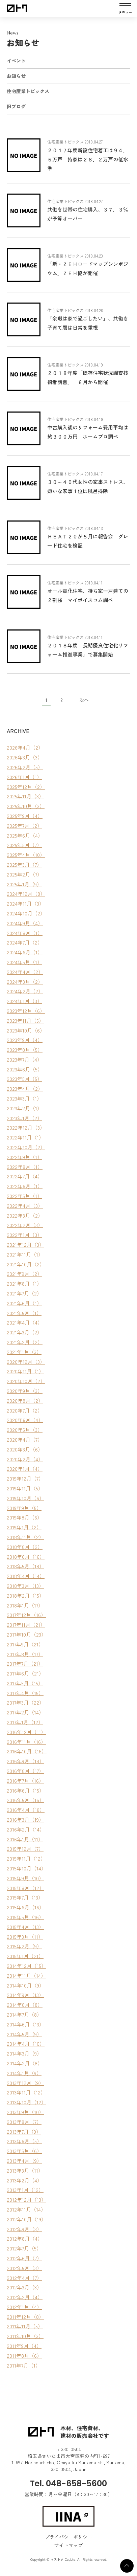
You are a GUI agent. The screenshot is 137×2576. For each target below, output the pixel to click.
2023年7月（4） (24, 1059)
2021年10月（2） (26, 1264)
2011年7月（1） (23, 2365)
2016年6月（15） (25, 1790)
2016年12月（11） (26, 1731)
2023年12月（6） (26, 1010)
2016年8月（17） (25, 1770)
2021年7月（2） (24, 1293)
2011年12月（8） (25, 2316)
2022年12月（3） (26, 1127)
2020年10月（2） (26, 1380)
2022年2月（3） (25, 1224)
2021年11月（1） (25, 1254)
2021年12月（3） (25, 1244)
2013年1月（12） (25, 2189)
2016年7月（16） (25, 1780)
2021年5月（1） (24, 1312)
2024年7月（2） (25, 942)
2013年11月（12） (26, 2092)
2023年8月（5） (25, 1049)
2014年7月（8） (24, 2014)
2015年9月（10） (25, 1878)
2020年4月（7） (25, 1439)
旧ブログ (16, 106)
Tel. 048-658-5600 (68, 2483)
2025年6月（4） (25, 835)
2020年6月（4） (25, 1419)
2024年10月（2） (26, 913)
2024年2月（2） (25, 991)
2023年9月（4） (25, 1039)
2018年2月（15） (25, 1595)
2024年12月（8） (26, 893)
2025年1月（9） (24, 884)
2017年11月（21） (26, 1624)
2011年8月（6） (24, 2355)
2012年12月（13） (26, 2199)
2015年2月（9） (24, 1946)
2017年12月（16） (26, 1614)
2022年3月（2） (25, 1215)
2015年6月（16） (25, 1907)
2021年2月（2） (25, 1342)
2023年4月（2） (25, 1088)
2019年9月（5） (24, 1507)
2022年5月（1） (24, 1195)
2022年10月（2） (26, 1147)
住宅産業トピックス (28, 91)
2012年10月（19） (26, 2219)
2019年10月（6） (25, 1498)
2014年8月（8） (25, 2004)
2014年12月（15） (26, 1965)
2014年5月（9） (24, 2034)
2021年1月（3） (24, 1351)
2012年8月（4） (25, 2238)
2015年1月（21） (25, 1955)
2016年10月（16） (27, 1751)
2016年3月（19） (25, 1819)
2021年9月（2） (24, 1273)
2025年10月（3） (26, 805)
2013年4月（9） (24, 2160)
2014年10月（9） (25, 1985)
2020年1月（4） (25, 1468)
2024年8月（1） (25, 932)
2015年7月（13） (25, 1897)
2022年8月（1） (25, 1166)
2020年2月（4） (25, 1459)
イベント (16, 60)
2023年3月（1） (24, 1098)
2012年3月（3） (24, 2287)
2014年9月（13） (25, 1994)
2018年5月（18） (25, 1566)
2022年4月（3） (25, 1205)
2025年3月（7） (24, 864)
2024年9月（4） (25, 923)
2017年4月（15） (25, 1692)
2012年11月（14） (26, 2209)
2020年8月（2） (25, 1400)
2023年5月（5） (24, 1078)
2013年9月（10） (25, 2111)
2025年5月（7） (24, 844)
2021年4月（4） (25, 1322)
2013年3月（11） (25, 2170)
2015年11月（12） (26, 1858)
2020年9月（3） (25, 1390)
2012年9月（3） (24, 2229)
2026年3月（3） (25, 757)
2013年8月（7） (24, 2121)
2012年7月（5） (24, 2248)
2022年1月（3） (24, 1234)
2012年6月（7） (24, 2258)
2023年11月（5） (25, 1020)
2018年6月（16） (26, 1556)
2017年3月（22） (25, 1702)
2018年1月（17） (25, 1605)
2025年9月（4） (25, 815)
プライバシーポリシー (68, 2536)
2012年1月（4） (24, 2306)
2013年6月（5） (24, 2141)
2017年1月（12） (25, 1722)
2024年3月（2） (25, 981)
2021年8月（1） (24, 1283)
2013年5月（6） (24, 2150)
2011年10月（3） (25, 2335)
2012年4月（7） (24, 2277)
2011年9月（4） (24, 2345)
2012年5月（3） (24, 2267)
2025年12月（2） (26, 786)
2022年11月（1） (25, 1137)
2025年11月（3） (25, 796)
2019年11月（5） (25, 1488)
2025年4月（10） (26, 854)
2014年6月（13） (25, 2024)
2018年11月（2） (25, 1536)
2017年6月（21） (25, 1673)
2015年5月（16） (25, 1916)
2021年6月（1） (24, 1303)
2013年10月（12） (26, 2102)
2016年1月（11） (25, 1839)
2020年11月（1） (25, 1371)
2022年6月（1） (25, 1186)
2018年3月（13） (25, 1585)
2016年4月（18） (26, 1809)
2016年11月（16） (26, 1741)
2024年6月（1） (25, 952)
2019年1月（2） (24, 1527)
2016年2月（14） (26, 1829)
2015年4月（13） (25, 1926)
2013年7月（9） (24, 2131)
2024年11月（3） (25, 903)
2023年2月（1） (24, 1108)
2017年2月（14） (25, 1712)
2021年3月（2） (24, 1332)
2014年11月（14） (26, 1975)
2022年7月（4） (25, 1176)
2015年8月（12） (25, 1887)
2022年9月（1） (24, 1156)
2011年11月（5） (25, 2326)
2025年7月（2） (24, 825)
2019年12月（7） (25, 1478)
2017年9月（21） (25, 1644)
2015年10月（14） (26, 1868)
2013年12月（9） (25, 2082)
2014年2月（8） (25, 2063)
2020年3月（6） (25, 1449)
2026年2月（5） (25, 767)
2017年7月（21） (25, 1663)
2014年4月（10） (26, 2043)
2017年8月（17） (25, 1654)
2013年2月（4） (24, 2180)
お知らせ (16, 75)
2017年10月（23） (26, 1634)
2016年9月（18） (25, 1760)
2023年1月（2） (24, 1118)
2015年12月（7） (25, 1848)
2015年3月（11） (25, 1936)
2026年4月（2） (25, 747)
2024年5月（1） (24, 961)
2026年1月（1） (24, 776)
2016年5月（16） (25, 1799)
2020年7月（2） (25, 1410)
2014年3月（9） (24, 2053)
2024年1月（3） (24, 1000)
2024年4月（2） (25, 971)
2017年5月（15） (25, 1683)
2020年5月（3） (25, 1429)
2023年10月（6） (26, 1030)
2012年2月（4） (25, 2297)
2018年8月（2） (25, 1546)
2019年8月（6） (24, 1517)
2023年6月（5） (25, 1069)
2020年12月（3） (26, 1361)
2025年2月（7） (24, 874)
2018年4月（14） (26, 1575)
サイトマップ (68, 2545)
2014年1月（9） (24, 2073)
